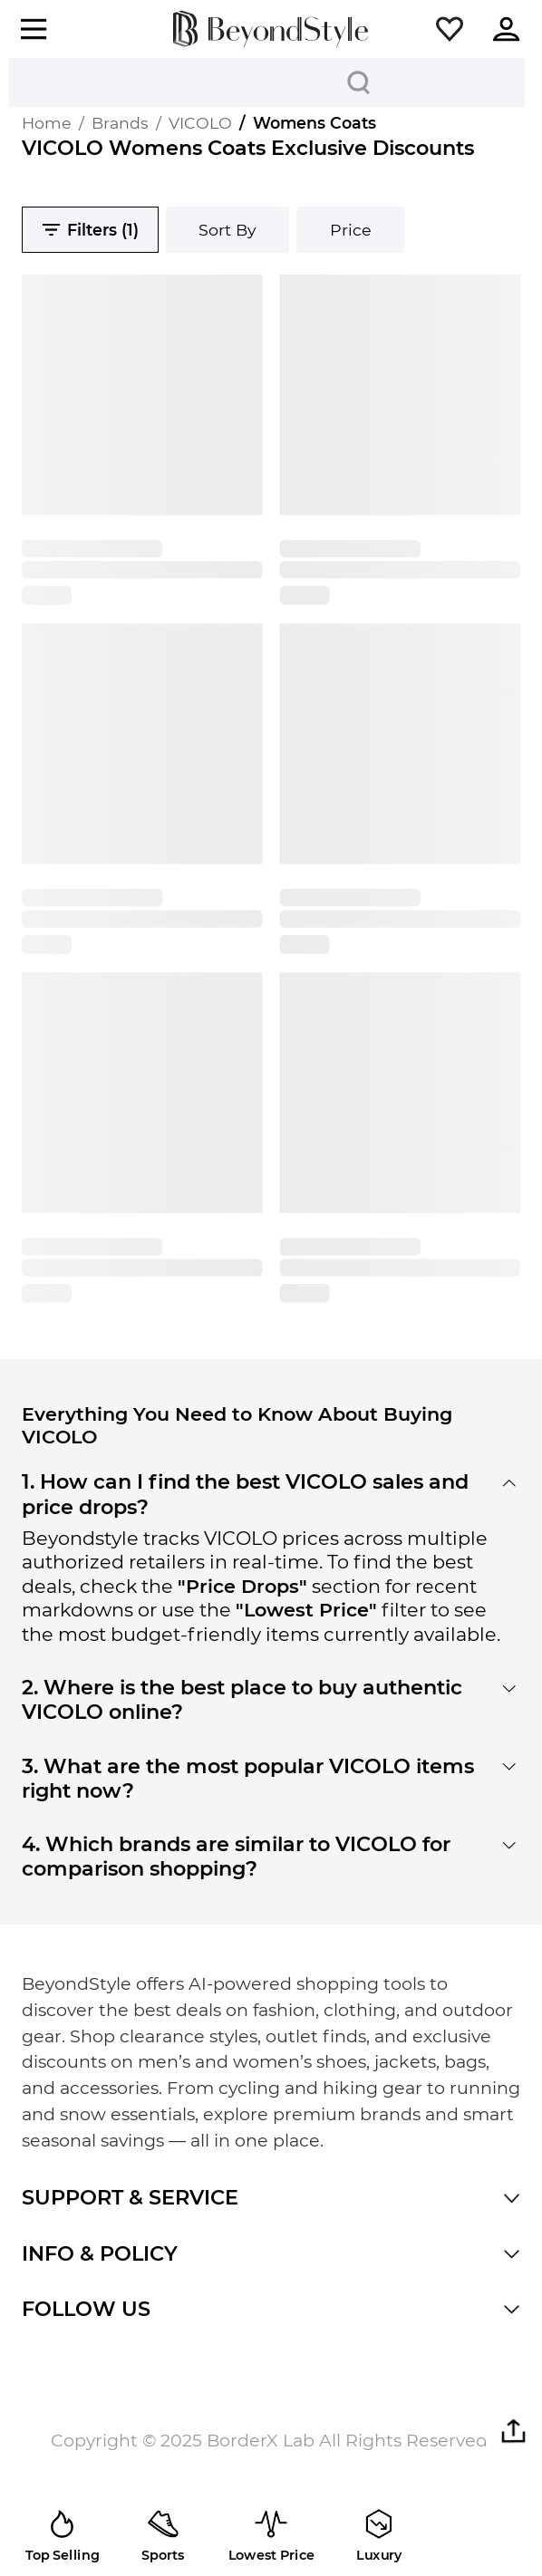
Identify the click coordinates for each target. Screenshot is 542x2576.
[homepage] (270, 29)
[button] (449, 29)
